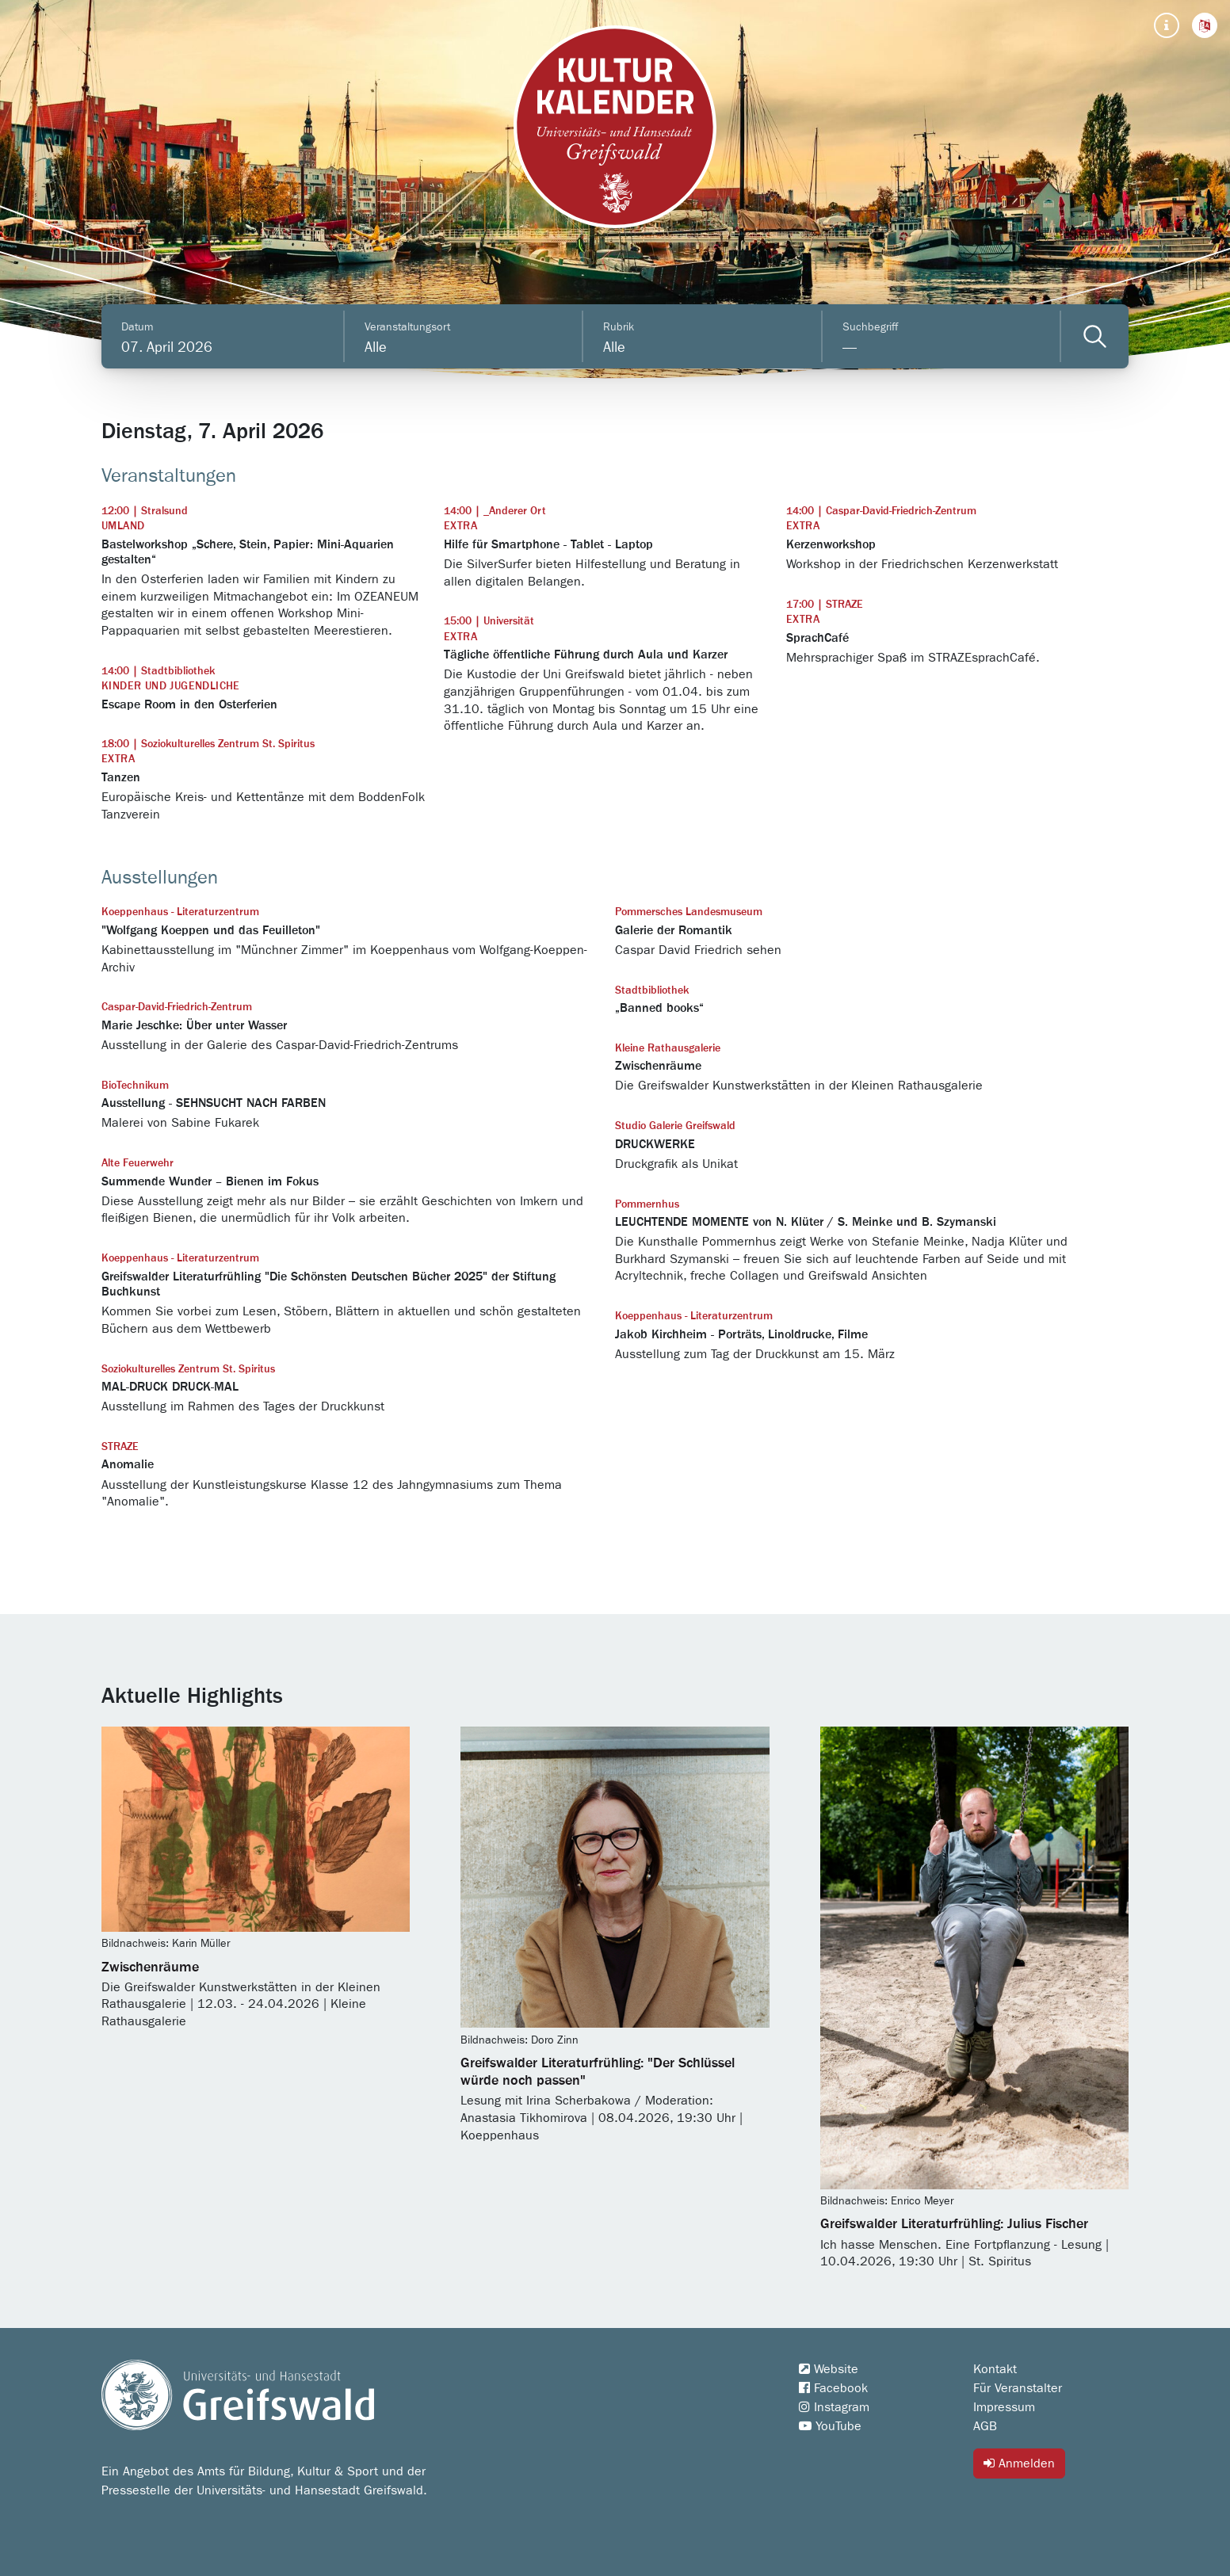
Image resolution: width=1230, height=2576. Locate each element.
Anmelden (1019, 2463)
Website (828, 2369)
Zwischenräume (150, 1967)
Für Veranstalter (1017, 2388)
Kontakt (995, 2369)
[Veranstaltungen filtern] (1095, 336)
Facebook (833, 2388)
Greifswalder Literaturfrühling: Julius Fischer (954, 2224)
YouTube (830, 2426)
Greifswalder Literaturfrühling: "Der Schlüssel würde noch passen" (597, 2072)
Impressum (1004, 2407)
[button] (1204, 25)
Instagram (834, 2407)
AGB (985, 2426)
